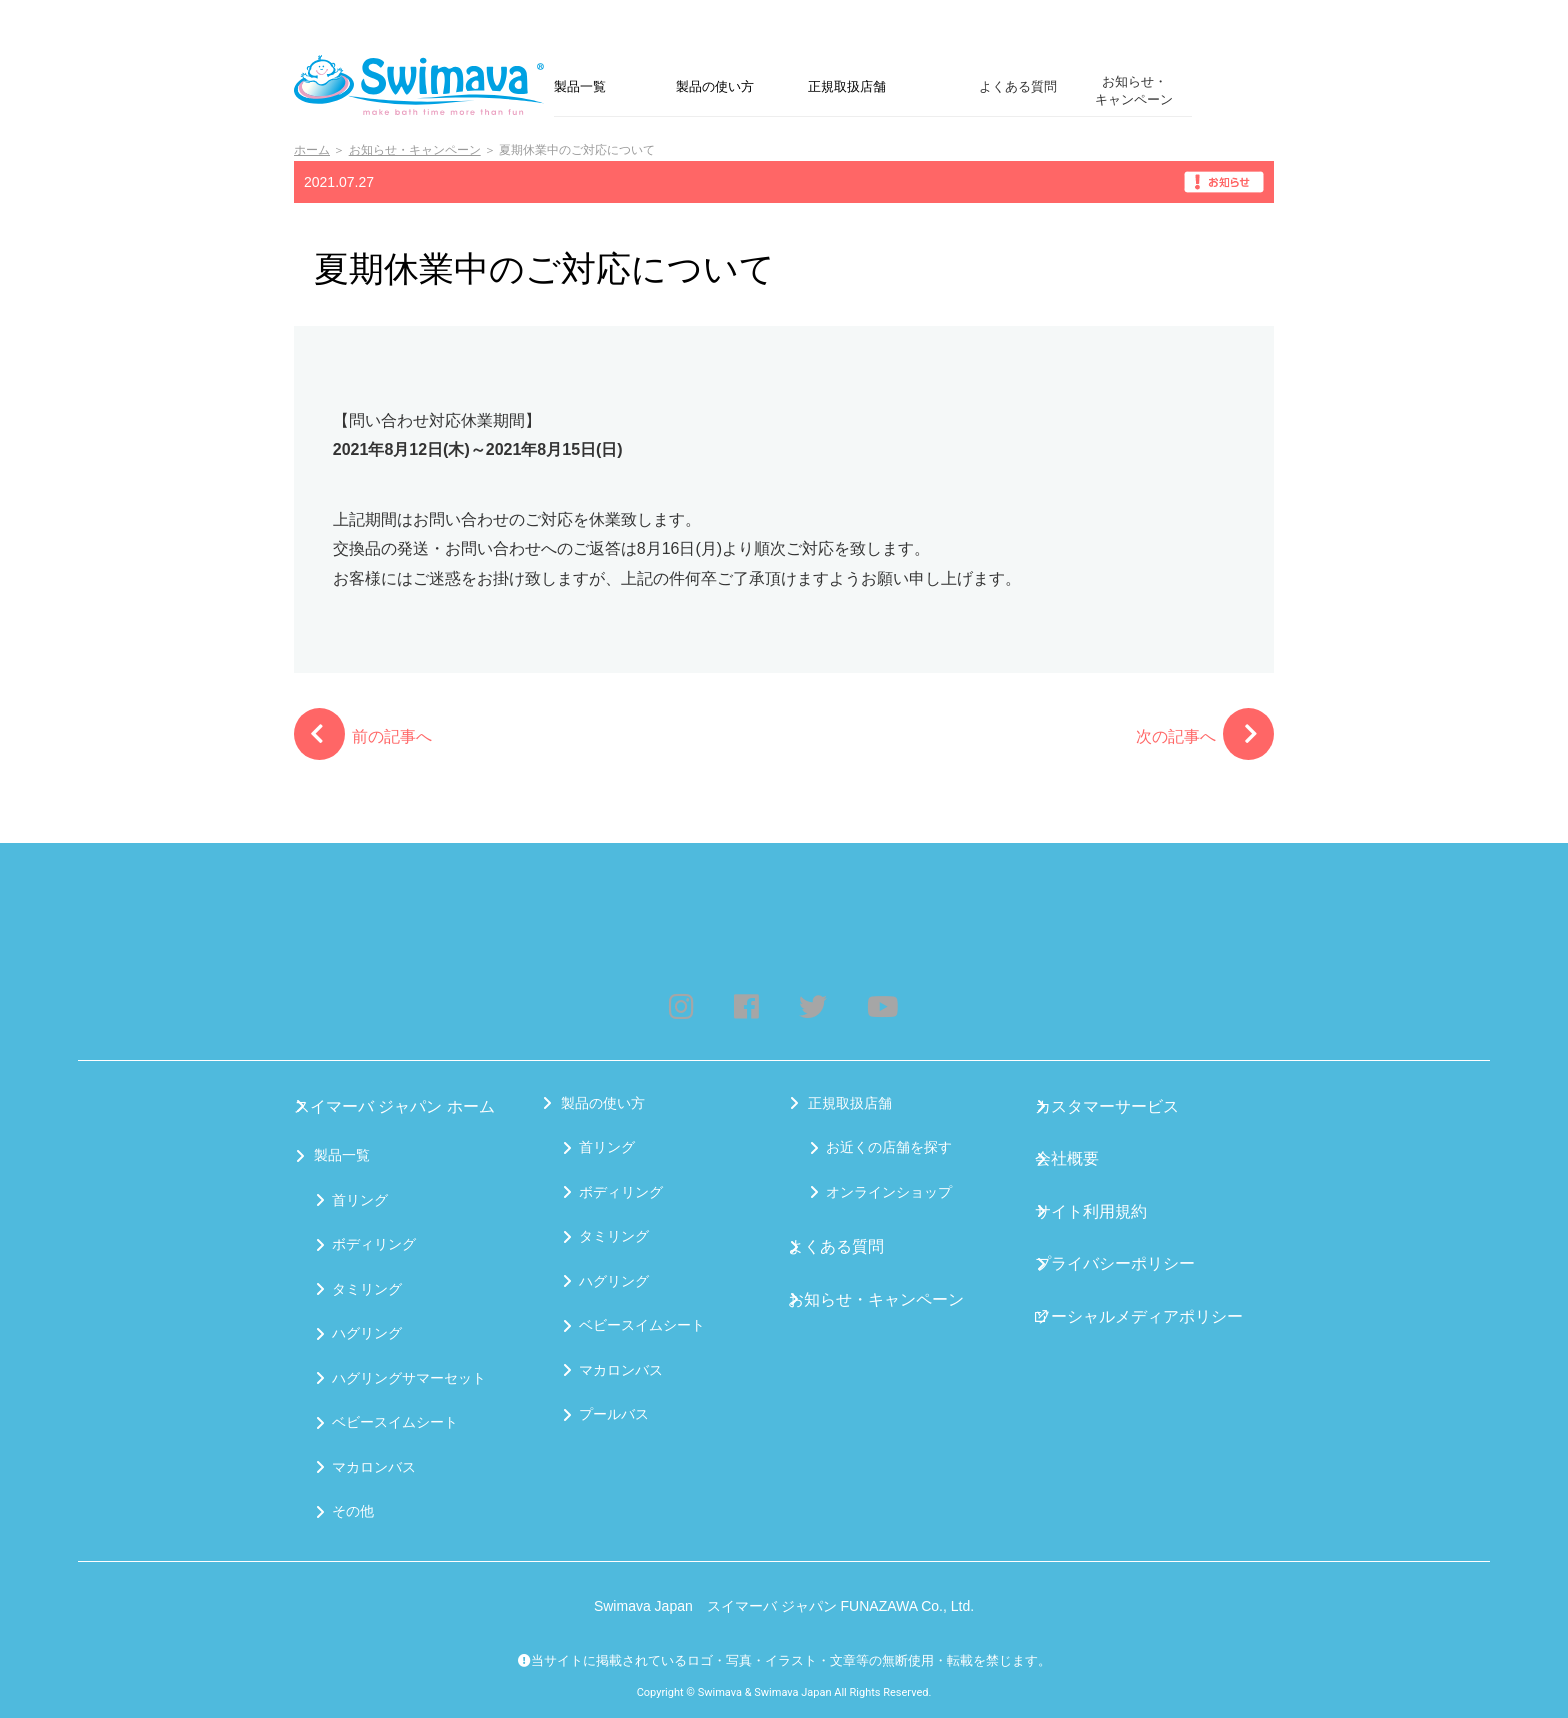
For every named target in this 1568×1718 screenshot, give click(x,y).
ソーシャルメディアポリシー (1146, 1285)
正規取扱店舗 (847, 86)
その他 (353, 1507)
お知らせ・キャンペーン (1134, 90)
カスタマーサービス (1118, 1107)
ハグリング (367, 1329)
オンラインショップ (889, 1196)
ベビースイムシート (395, 1418)
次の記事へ (1205, 734)
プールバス (614, 1418)
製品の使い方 (715, 86)
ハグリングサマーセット (409, 1374)
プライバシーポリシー (1125, 1240)
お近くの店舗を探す (889, 1151)
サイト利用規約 (1104, 1196)
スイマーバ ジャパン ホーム (402, 1107)
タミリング (367, 1285)
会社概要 (1083, 1151)
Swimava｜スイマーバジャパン (424, 85)
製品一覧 (580, 86)
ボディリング (374, 1240)
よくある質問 (1018, 86)
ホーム (312, 150)
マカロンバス (374, 1463)
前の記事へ (363, 734)
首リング (360, 1196)
